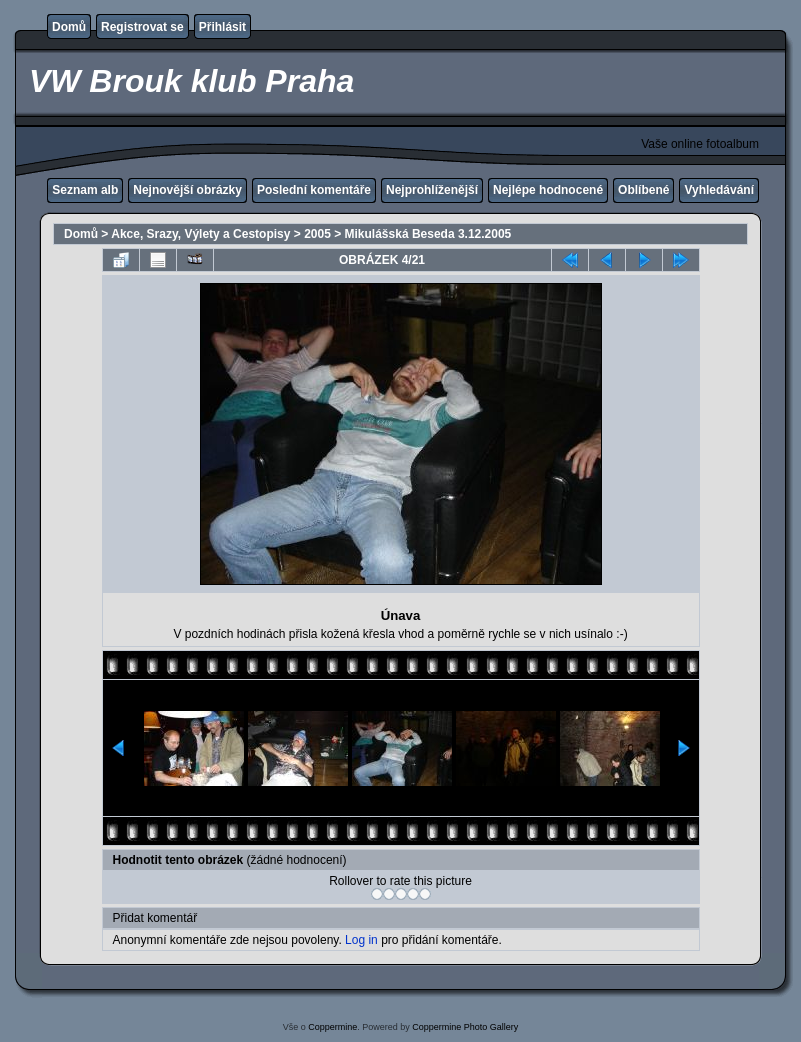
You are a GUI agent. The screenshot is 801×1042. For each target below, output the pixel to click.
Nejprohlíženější (432, 190)
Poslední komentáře (314, 190)
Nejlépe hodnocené (548, 190)
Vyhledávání (719, 190)
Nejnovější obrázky (187, 190)
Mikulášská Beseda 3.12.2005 (428, 234)
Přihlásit (222, 27)
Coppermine (332, 1027)
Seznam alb (85, 190)
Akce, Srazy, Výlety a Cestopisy (200, 234)
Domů (69, 27)
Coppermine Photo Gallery (465, 1027)
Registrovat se (142, 27)
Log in (361, 940)
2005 (317, 234)
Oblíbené (643, 190)
